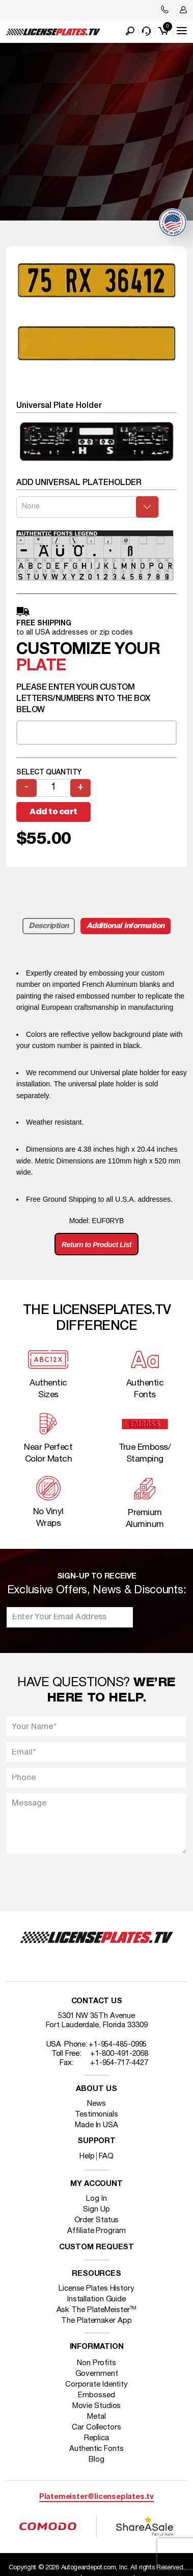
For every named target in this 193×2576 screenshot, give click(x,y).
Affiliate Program (96, 2230)
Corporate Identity (96, 2384)
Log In (96, 2198)
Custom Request (96, 2247)
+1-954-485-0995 (118, 2044)
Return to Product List (96, 1245)
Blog (96, 2459)
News (96, 2103)
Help (87, 2156)
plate (41, 666)
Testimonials (96, 2114)
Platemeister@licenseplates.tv (96, 2497)
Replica (96, 2438)
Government (96, 2373)
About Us (96, 2089)
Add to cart (53, 811)
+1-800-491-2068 (119, 2053)
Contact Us (96, 2001)
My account (96, 2184)
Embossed (96, 2395)
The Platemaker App (96, 2320)
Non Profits (96, 2363)
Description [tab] (49, 926)
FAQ (106, 2156)
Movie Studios (96, 2406)
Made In (96, 2125)
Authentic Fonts (96, 2448)
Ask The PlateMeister (97, 2310)
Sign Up (96, 2209)
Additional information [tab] (125, 926)
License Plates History (96, 2288)
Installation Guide (96, 2299)
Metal (96, 2416)
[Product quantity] (53, 788)
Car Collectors (96, 2427)
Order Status (96, 2220)
